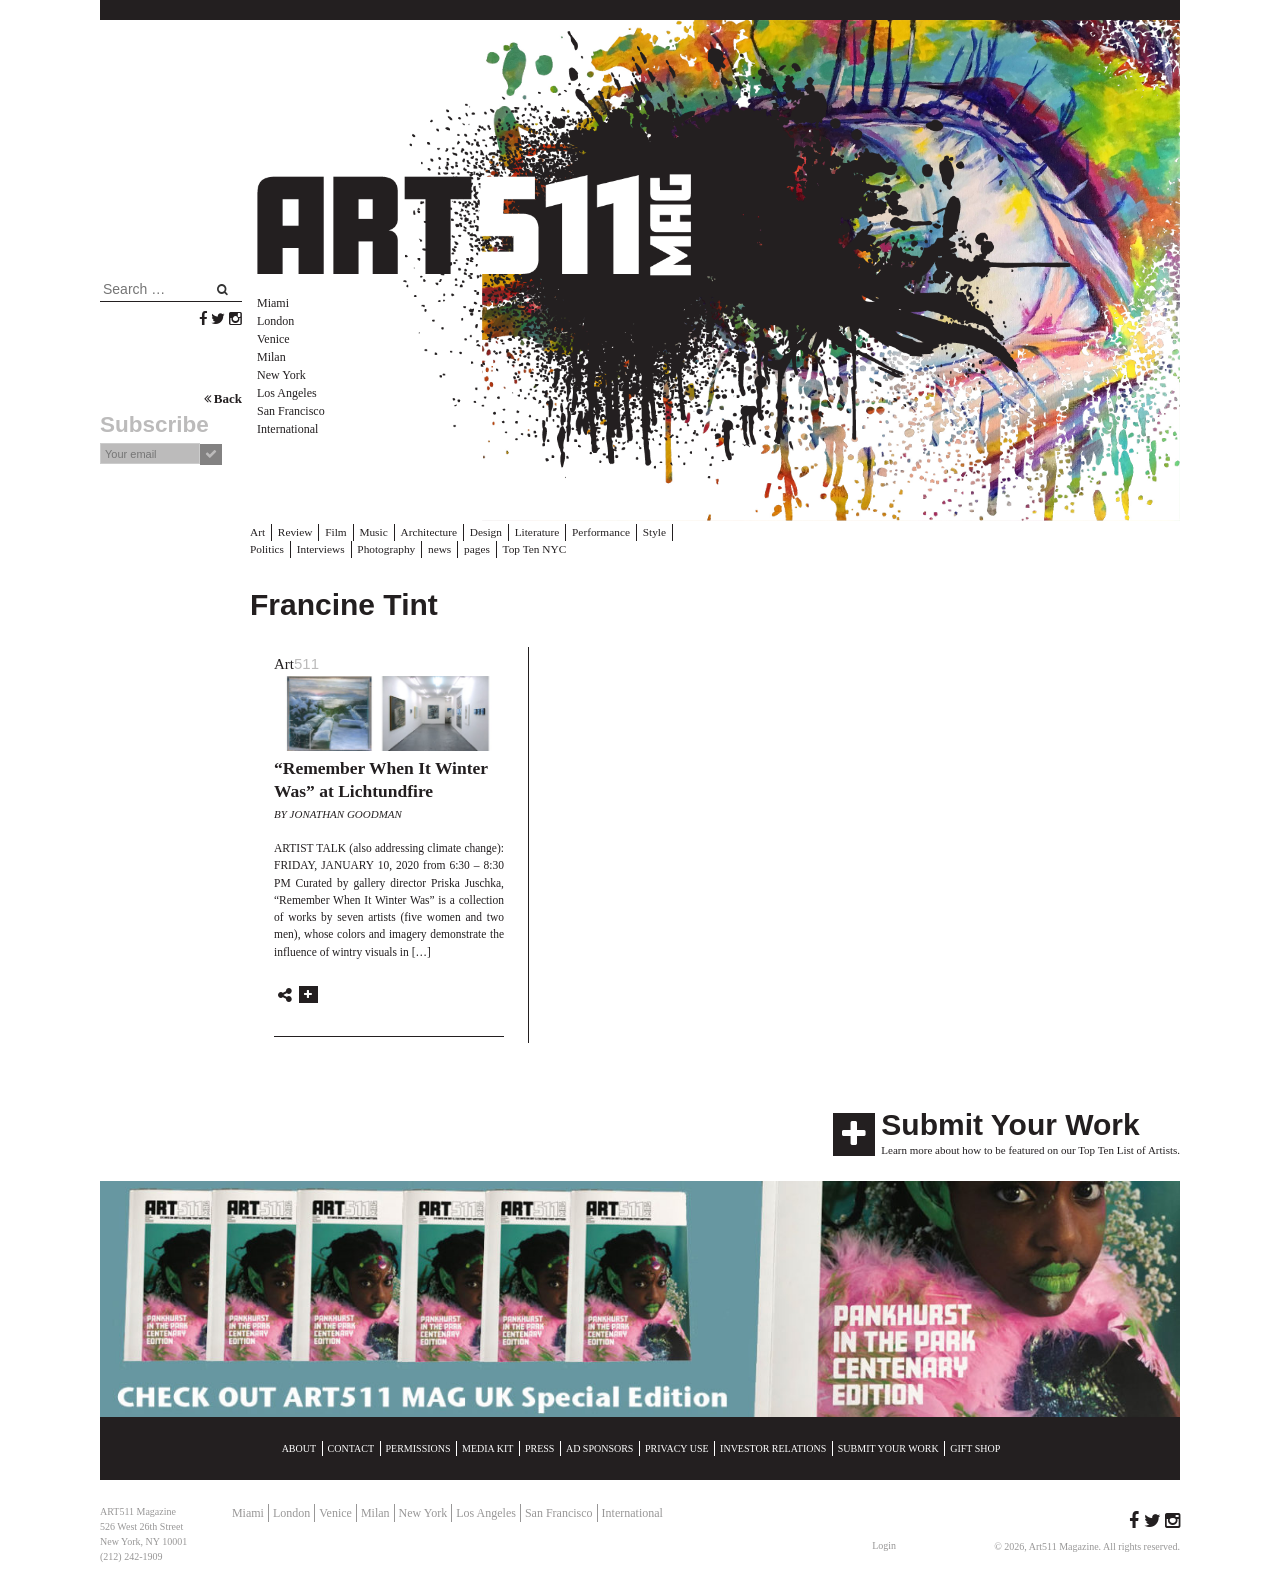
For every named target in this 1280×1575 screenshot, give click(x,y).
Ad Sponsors (600, 1447)
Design (480, 532)
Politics (686, 532)
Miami (273, 303)
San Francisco (291, 411)
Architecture (425, 532)
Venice (273, 339)
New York (281, 375)
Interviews (273, 548)
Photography (337, 548)
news (389, 548)
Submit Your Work (1010, 1123)
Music (371, 532)
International (287, 429)
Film (334, 532)
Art (257, 532)
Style (645, 532)
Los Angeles (287, 393)
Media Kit (487, 1447)
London (275, 321)
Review (294, 532)
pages (426, 548)
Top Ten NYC (482, 548)
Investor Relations (773, 1447)
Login (884, 1544)
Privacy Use (677, 1447)
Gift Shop (975, 1447)
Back (223, 398)
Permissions (418, 1447)
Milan (271, 357)
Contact (351, 1447)
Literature (530, 532)
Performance (593, 532)
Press (539, 1447)
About (299, 1447)
